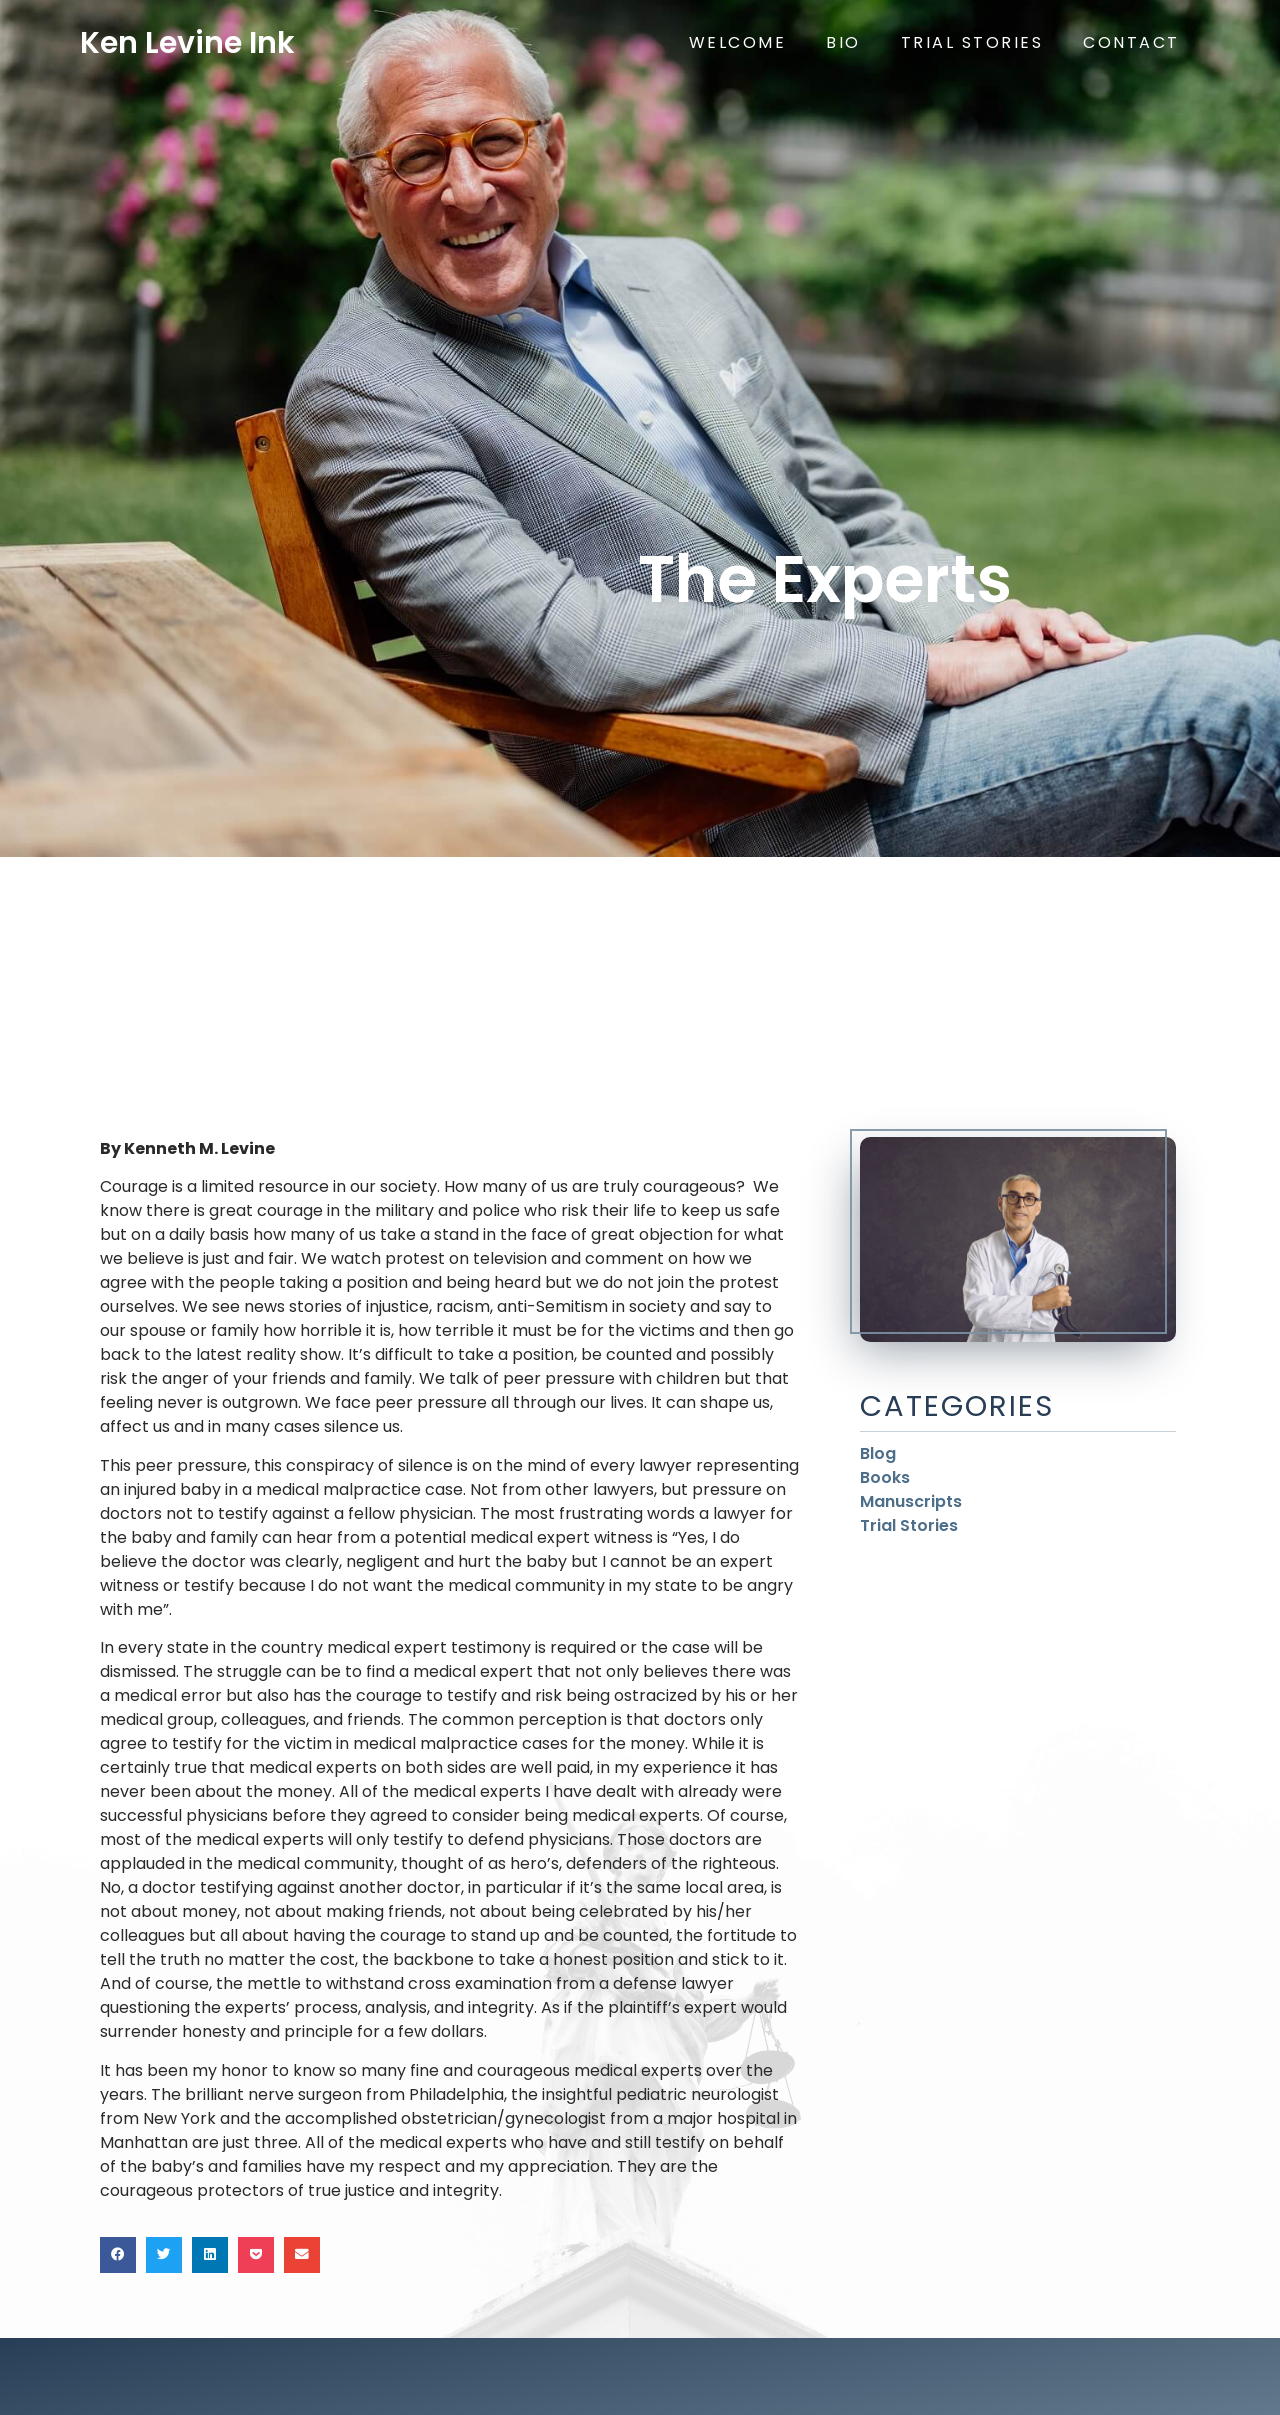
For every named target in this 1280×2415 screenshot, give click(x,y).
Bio (843, 42)
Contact (1131, 42)
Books (885, 1477)
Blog (878, 1453)
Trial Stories (972, 42)
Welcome (738, 42)
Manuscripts (911, 1501)
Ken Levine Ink (187, 43)
